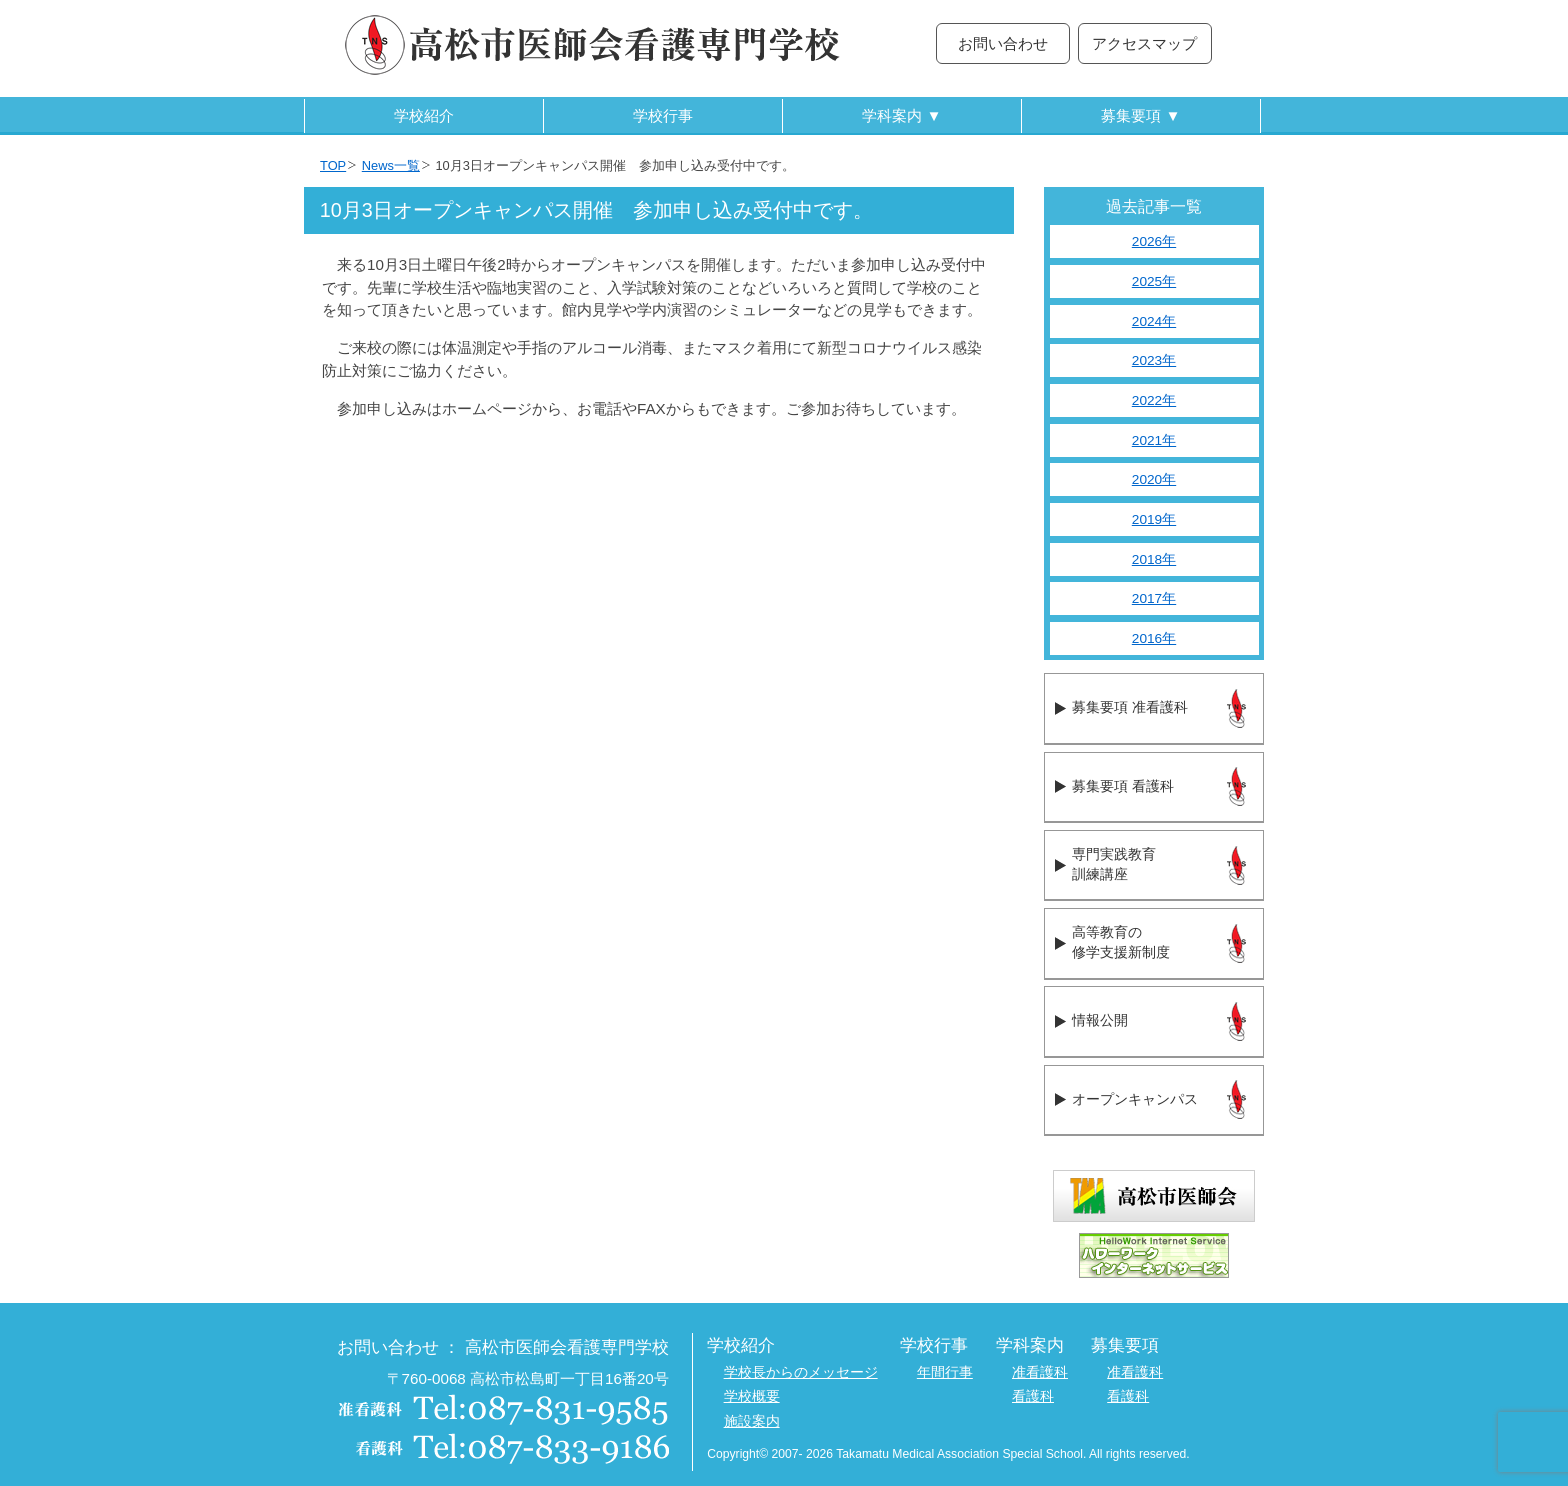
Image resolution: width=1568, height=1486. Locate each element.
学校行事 (663, 115)
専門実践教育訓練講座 (1114, 865)
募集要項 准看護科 (1129, 707)
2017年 (1154, 598)
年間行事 (945, 1372)
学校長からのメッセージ (801, 1372)
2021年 (1154, 440)
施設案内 (752, 1421)
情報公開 (1100, 1020)
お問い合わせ (1003, 43)
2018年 (1154, 559)
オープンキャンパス (1135, 1099)
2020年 (1154, 479)
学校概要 (752, 1396)
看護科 (1033, 1396)
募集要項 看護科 (1122, 786)
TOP (333, 165)
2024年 (1154, 321)
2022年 (1154, 400)
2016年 (1154, 638)
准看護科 (1040, 1372)
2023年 (1154, 360)
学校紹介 (424, 115)
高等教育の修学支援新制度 (1121, 943)
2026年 (1154, 241)
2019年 (1154, 519)
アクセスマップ (1144, 43)
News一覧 (391, 165)
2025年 (1154, 281)
